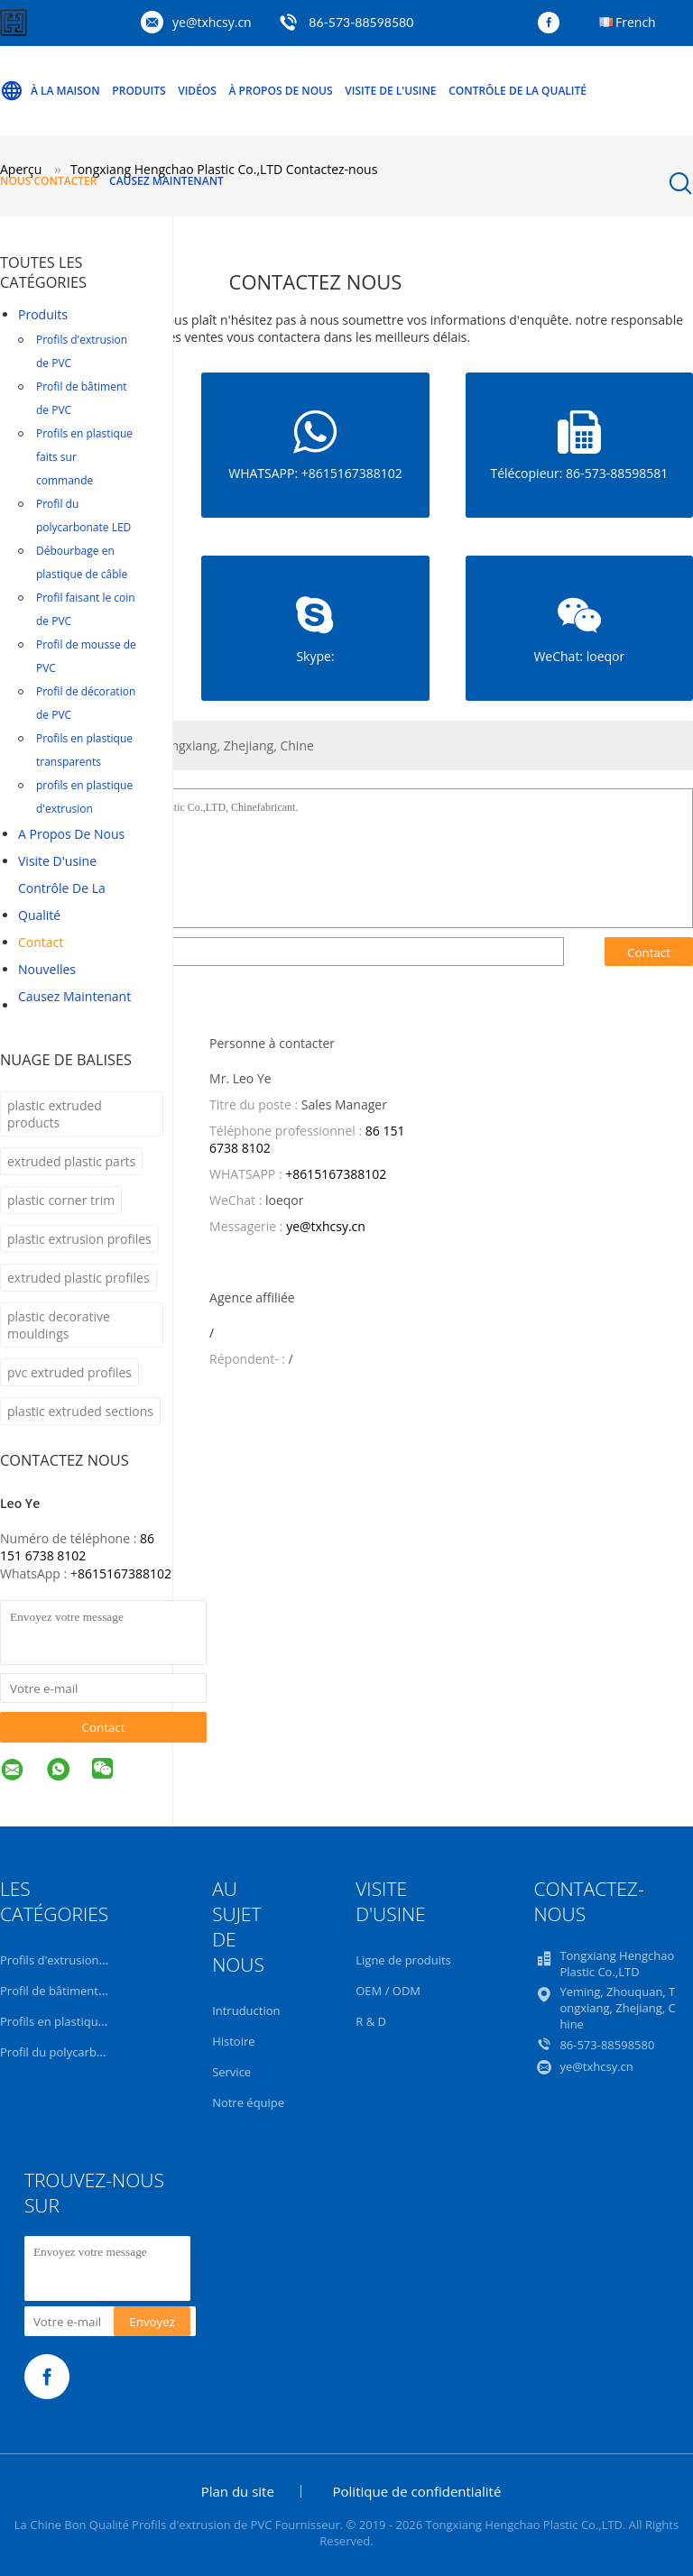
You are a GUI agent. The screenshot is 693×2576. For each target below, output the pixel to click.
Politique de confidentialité (417, 2491)
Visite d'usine (57, 860)
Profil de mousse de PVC (86, 656)
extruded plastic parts (71, 1161)
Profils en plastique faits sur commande (84, 457)
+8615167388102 (335, 1173)
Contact (40, 942)
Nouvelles (47, 969)
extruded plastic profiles (78, 1277)
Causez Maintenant (166, 181)
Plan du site (237, 2491)
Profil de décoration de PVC (85, 703)
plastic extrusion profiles (79, 1238)
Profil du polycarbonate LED (83, 515)
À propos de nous (281, 90)
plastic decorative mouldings (58, 1325)
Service (231, 2072)
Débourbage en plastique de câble (81, 562)
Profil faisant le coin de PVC (85, 609)
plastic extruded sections (80, 1411)
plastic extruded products (54, 1114)
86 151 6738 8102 (77, 1547)
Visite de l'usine (390, 90)
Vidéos (197, 90)
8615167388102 (124, 1573)
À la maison (50, 91)
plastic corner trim (61, 1200)
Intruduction (246, 2010)
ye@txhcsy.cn (212, 22)
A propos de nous (71, 833)
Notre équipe (248, 2102)
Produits (138, 90)
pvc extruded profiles (69, 1372)
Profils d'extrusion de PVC (81, 351)
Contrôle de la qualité (517, 90)
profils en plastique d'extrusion (84, 796)
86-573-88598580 (361, 22)
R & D (371, 2021)
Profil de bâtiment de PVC (81, 398)
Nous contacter (48, 181)
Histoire (233, 2041)
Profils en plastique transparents (84, 750)
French (635, 22)
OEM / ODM (388, 1991)
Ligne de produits (403, 1960)
